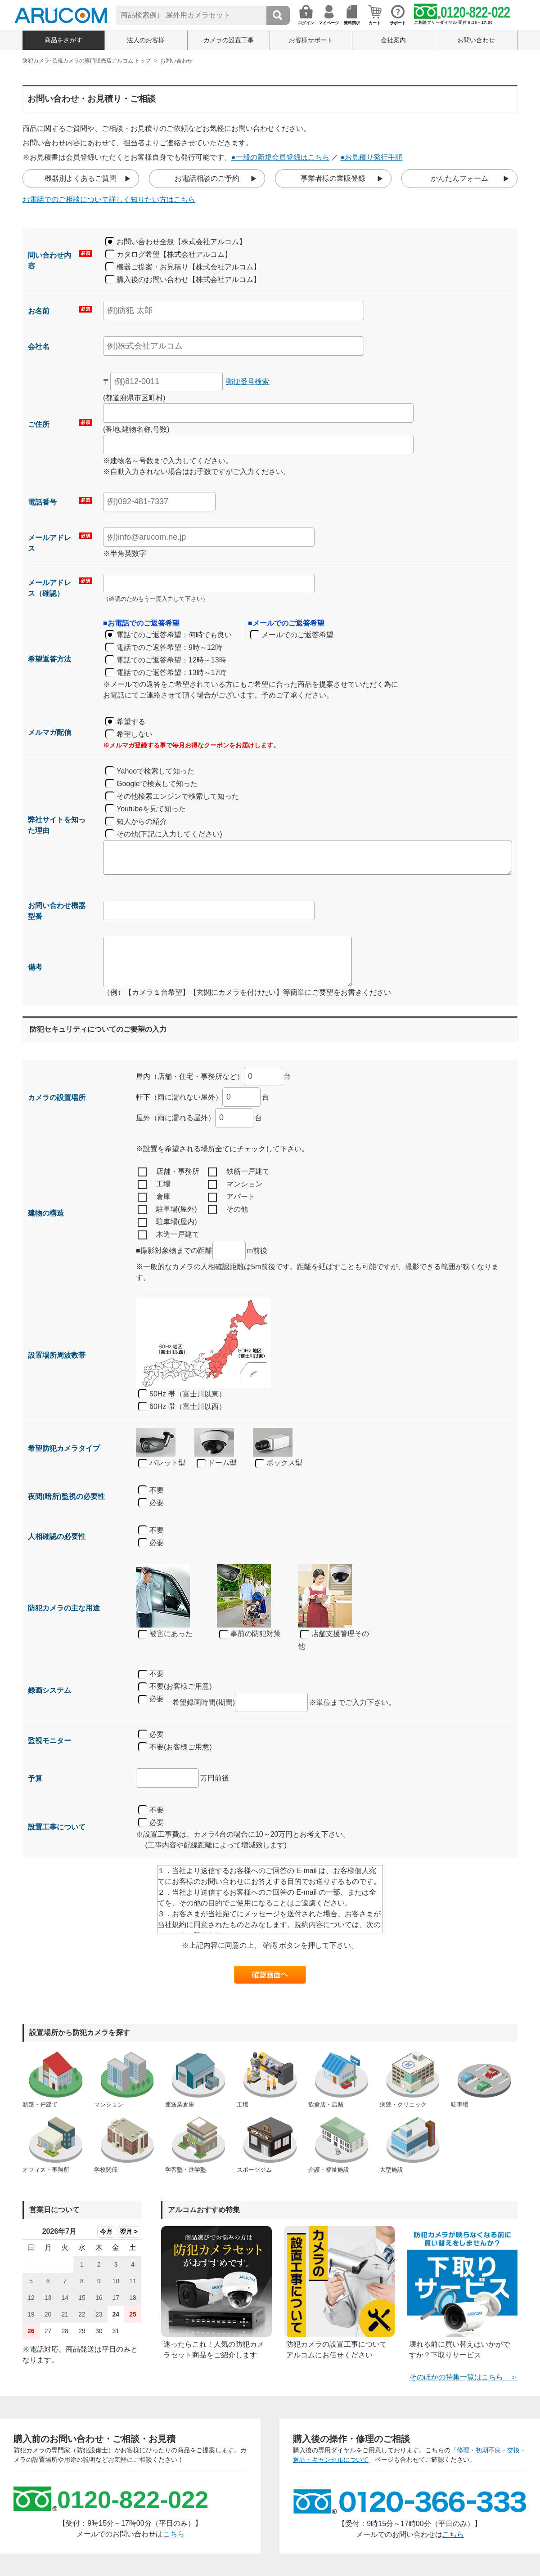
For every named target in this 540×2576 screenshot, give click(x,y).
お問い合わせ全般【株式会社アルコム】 (181, 242)
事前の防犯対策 (250, 1634)
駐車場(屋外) (167, 1209)
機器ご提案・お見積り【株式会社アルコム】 (189, 267)
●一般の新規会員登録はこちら (280, 157)
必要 (156, 1503)
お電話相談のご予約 (207, 178)
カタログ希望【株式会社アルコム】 (174, 254)
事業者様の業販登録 (333, 178)
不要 (156, 1490)
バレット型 (161, 1463)
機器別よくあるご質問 (81, 178)
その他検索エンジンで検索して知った (178, 796)
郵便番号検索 (247, 381)
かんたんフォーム (459, 178)
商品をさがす (63, 40)
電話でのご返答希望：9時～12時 (169, 647)
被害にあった (165, 1634)
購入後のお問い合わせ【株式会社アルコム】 (189, 279)
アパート (231, 1197)
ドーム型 (217, 1463)
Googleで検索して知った (157, 783)
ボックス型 (278, 1463)
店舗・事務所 (168, 1171)
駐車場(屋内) (167, 1222)
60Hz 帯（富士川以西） (187, 1406)
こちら (173, 2534)
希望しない (135, 734)
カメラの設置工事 (228, 40)
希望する (131, 721)
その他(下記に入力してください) (169, 834)
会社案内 (393, 40)
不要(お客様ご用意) (175, 1686)
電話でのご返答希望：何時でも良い (174, 635)
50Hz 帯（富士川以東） (187, 1394)
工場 (154, 1184)
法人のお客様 (146, 40)
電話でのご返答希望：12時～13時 (171, 660)
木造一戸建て (168, 1234)
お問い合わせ (476, 40)
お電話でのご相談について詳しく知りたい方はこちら (108, 199)
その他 (228, 1209)
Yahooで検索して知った (155, 771)
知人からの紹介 (142, 821)
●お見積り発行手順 (372, 157)
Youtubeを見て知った (151, 809)
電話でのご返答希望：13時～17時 (171, 672)
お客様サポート (311, 40)
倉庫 (154, 1197)
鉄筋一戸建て (239, 1171)
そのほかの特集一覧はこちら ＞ (464, 2377)
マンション (235, 1184)
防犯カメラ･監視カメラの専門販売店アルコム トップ (86, 61)
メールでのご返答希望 (297, 635)
